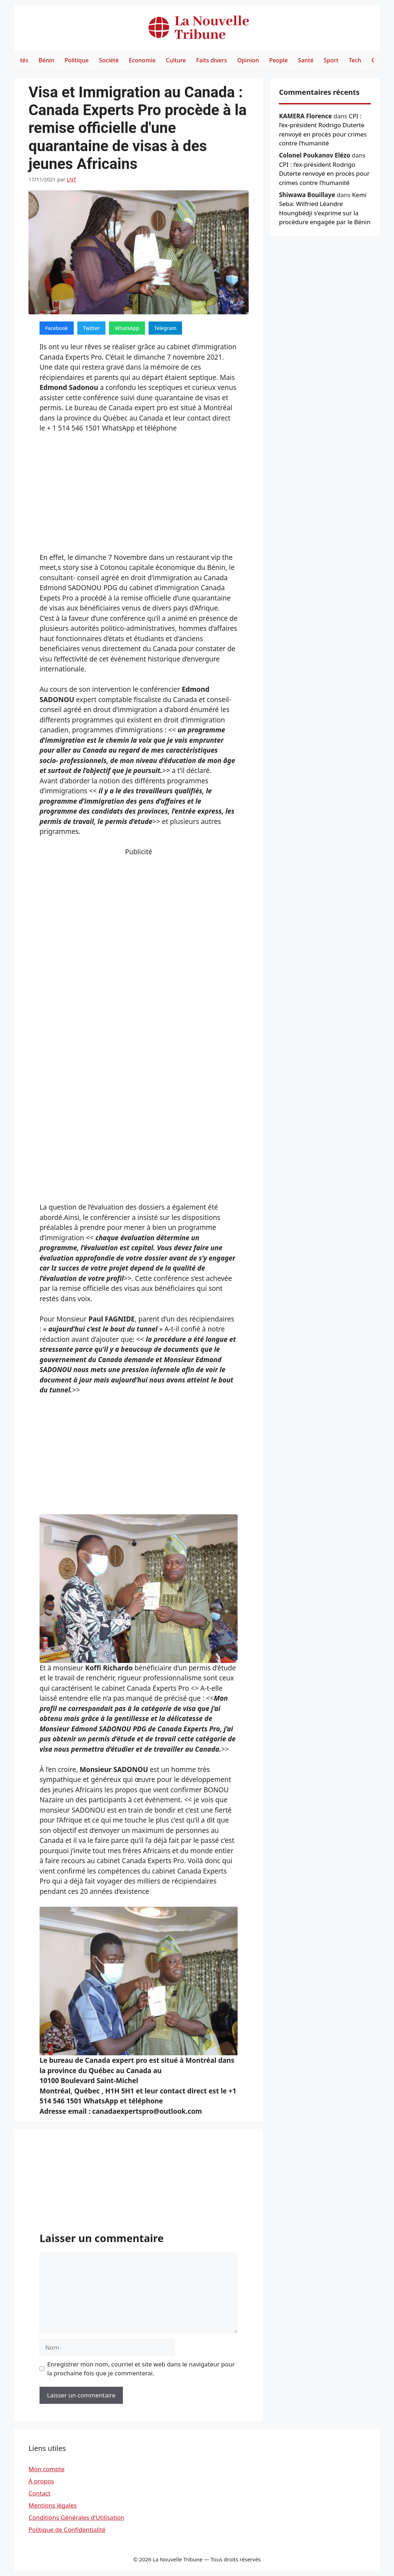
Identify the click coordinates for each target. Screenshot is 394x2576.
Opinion (248, 60)
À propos (41, 2481)
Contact (39, 2493)
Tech (355, 60)
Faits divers (211, 60)
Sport (331, 60)
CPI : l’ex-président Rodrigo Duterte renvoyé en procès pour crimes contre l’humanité (324, 173)
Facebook (56, 328)
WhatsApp (127, 328)
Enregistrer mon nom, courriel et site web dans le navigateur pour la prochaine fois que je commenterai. (141, 2368)
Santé (305, 60)
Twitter (91, 328)
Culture (176, 60)
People (278, 60)
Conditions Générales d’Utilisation (76, 2517)
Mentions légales (52, 2505)
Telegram (165, 328)
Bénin (46, 60)
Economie (142, 60)
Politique (76, 60)
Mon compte (46, 2469)
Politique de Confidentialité (66, 2529)
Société (109, 60)
